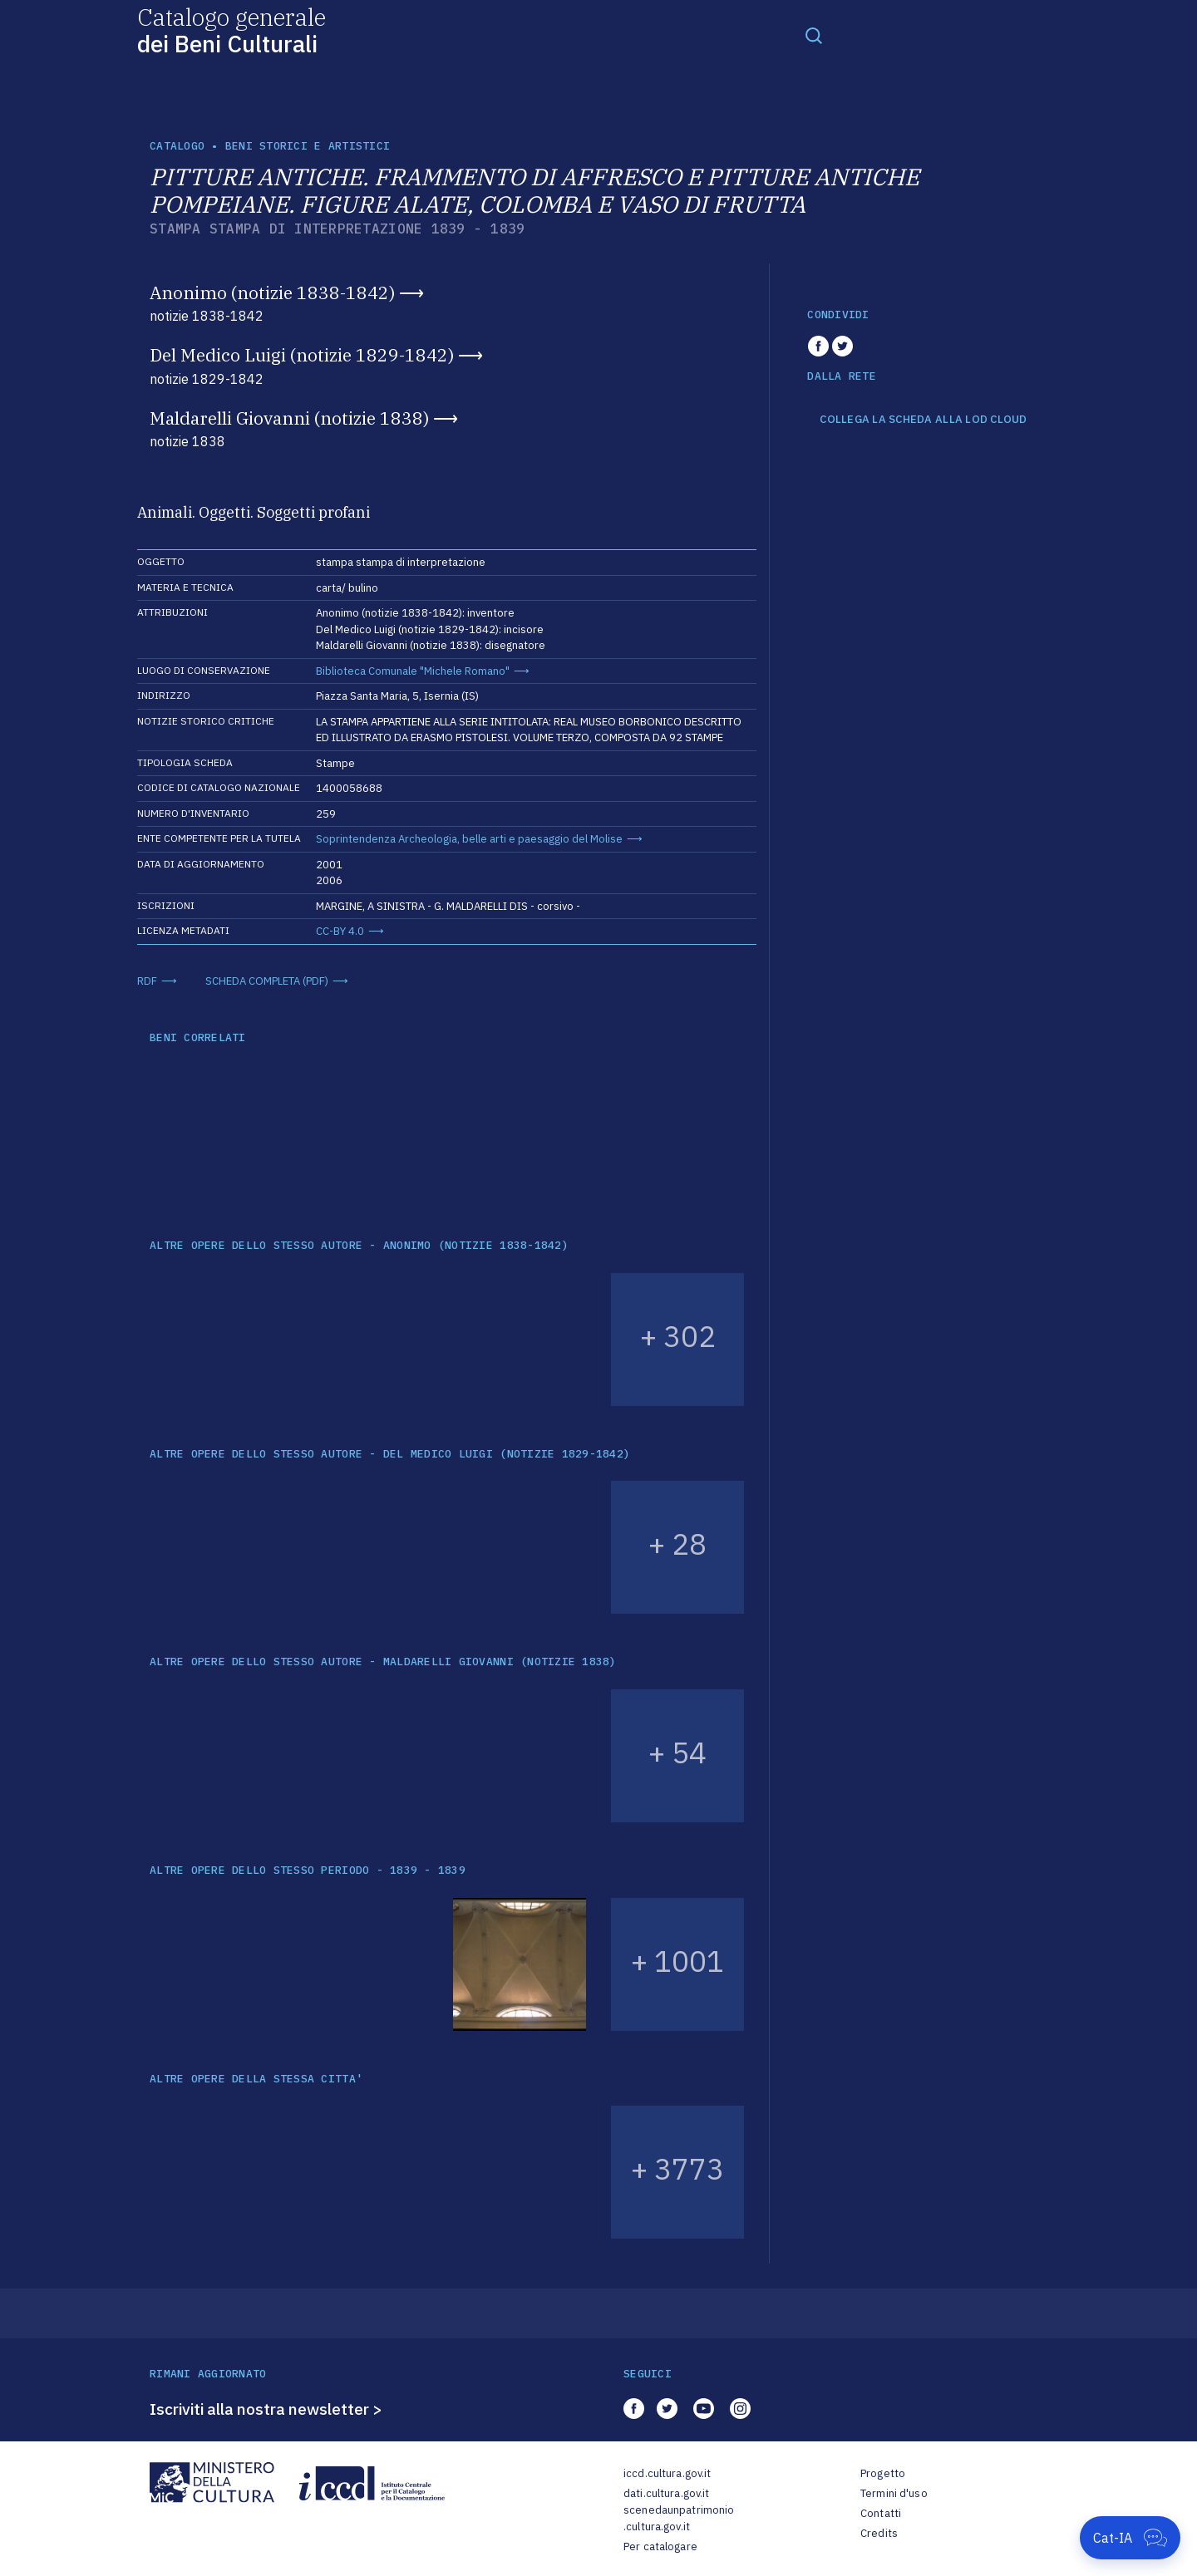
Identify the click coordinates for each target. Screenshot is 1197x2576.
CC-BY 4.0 (340, 931)
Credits (879, 2533)
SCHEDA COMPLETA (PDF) (266, 981)
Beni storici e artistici (307, 146)
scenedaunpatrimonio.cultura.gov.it (678, 2518)
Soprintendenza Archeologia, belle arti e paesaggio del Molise (469, 839)
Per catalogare (660, 2546)
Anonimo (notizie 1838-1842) (272, 292)
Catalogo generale (231, 29)
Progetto (882, 2473)
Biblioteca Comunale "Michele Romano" (413, 671)
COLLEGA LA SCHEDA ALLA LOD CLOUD (923, 419)
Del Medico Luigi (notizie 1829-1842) (302, 354)
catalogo (177, 146)
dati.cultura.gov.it (666, 2493)
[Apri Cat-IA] (1130, 2537)
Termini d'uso (894, 2493)
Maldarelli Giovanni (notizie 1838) (289, 418)
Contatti (880, 2513)
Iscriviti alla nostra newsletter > (266, 2409)
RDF (147, 981)
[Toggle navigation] (814, 35)
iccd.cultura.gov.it (667, 2473)
